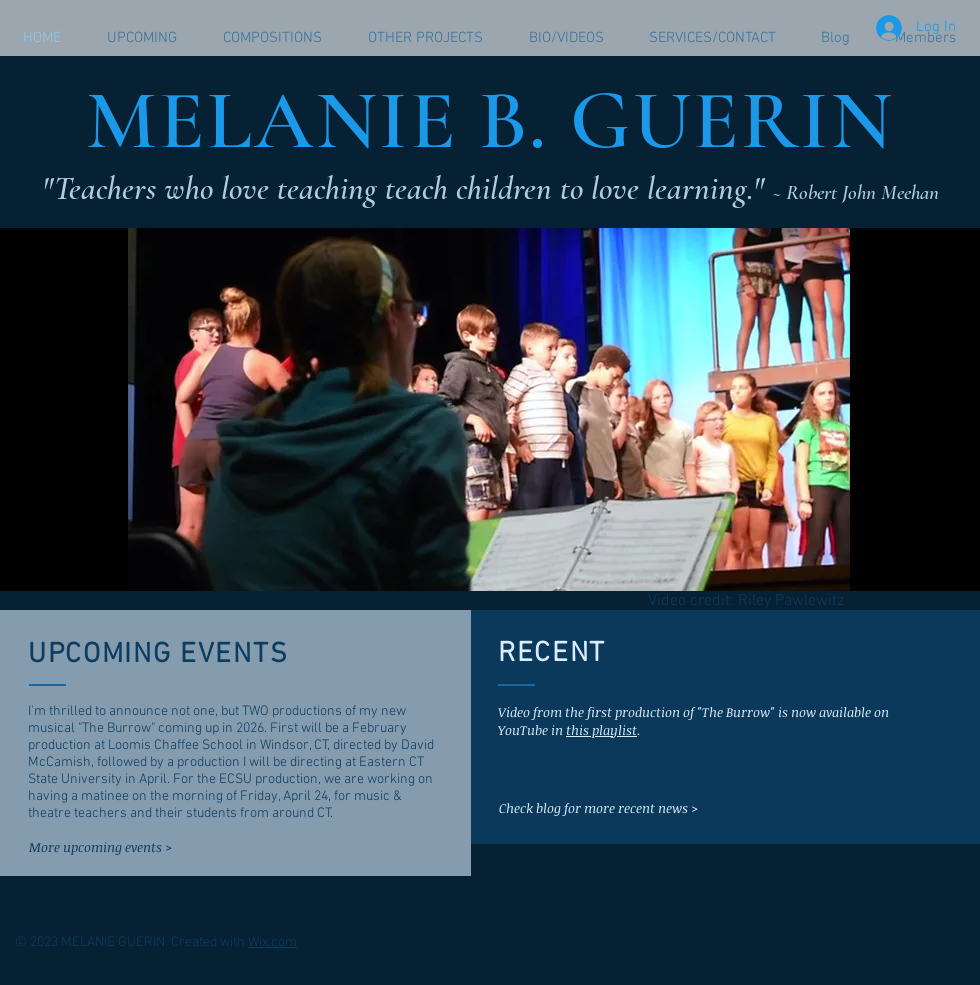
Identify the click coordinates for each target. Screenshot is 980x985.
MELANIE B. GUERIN (490, 120)
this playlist (601, 730)
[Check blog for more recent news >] (598, 808)
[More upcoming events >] (101, 847)
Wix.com (272, 942)
